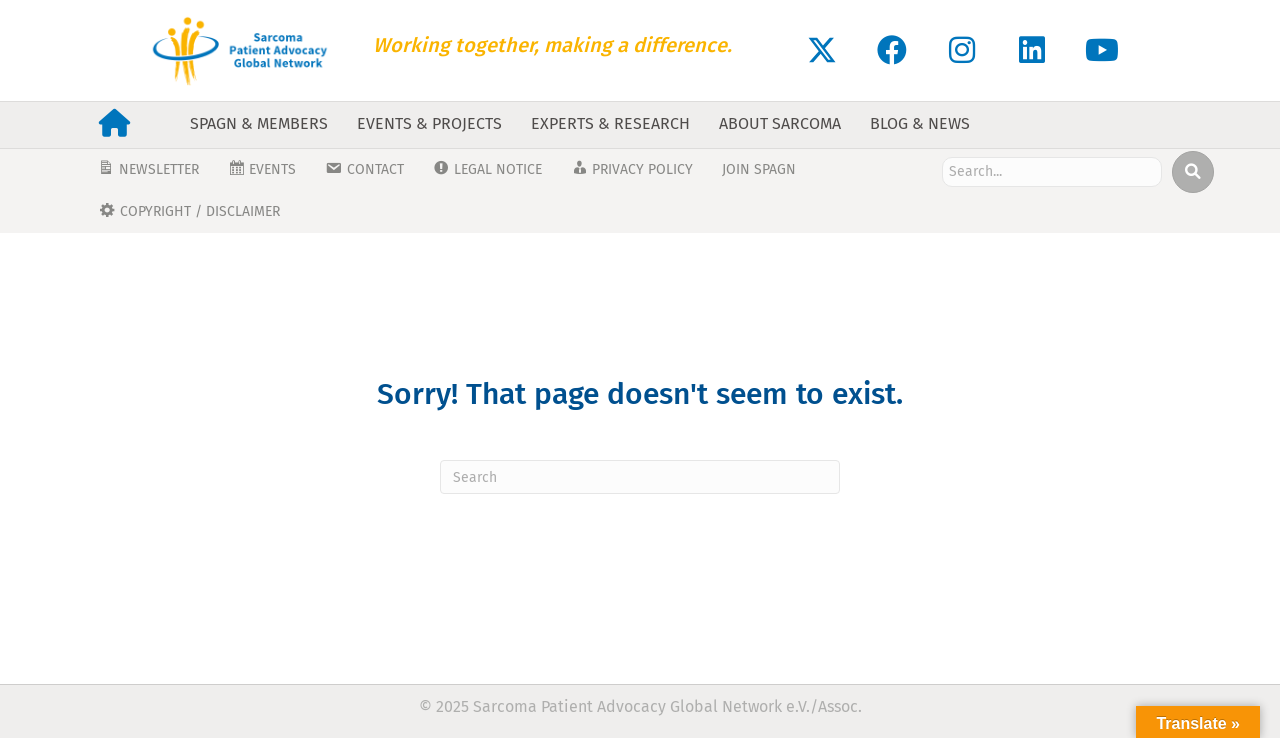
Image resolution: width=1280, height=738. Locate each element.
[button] (822, 50)
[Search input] (1052, 172)
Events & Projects (429, 123)
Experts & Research (610, 123)
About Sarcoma (780, 123)
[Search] (640, 477)
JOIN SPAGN (759, 169)
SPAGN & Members (259, 123)
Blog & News (920, 123)
